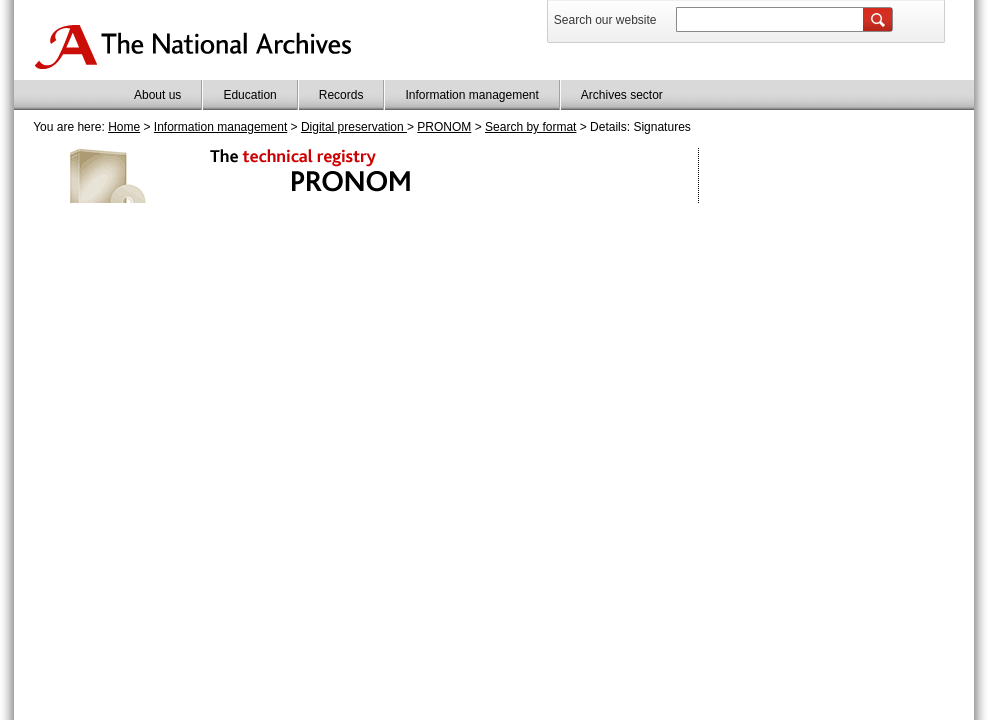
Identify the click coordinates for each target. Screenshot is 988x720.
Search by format (530, 127)
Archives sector (622, 95)
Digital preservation (354, 127)
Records (341, 95)
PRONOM (444, 127)
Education (249, 95)
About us (157, 95)
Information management (471, 95)
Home (124, 127)
